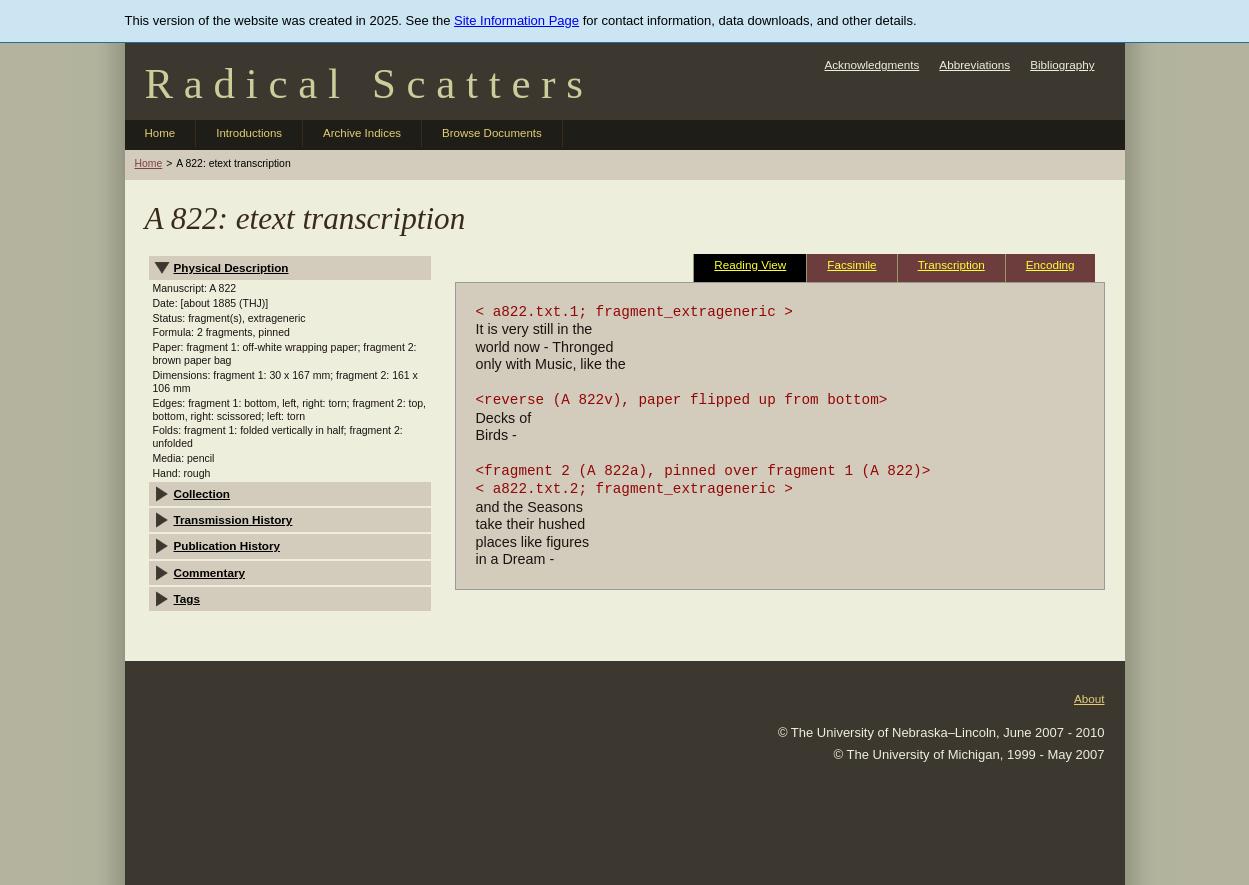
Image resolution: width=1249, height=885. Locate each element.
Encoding (1050, 264)
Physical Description (231, 267)
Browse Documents (492, 133)
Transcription (951, 264)
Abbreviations (974, 64)
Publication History (227, 545)
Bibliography (1062, 64)
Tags (187, 598)
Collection (202, 493)
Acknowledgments (871, 64)
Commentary (209, 572)
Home (160, 133)
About (1089, 698)
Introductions (249, 133)
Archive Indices (362, 133)
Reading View (750, 264)
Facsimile (851, 264)
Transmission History (233, 519)
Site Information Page (516, 20)
